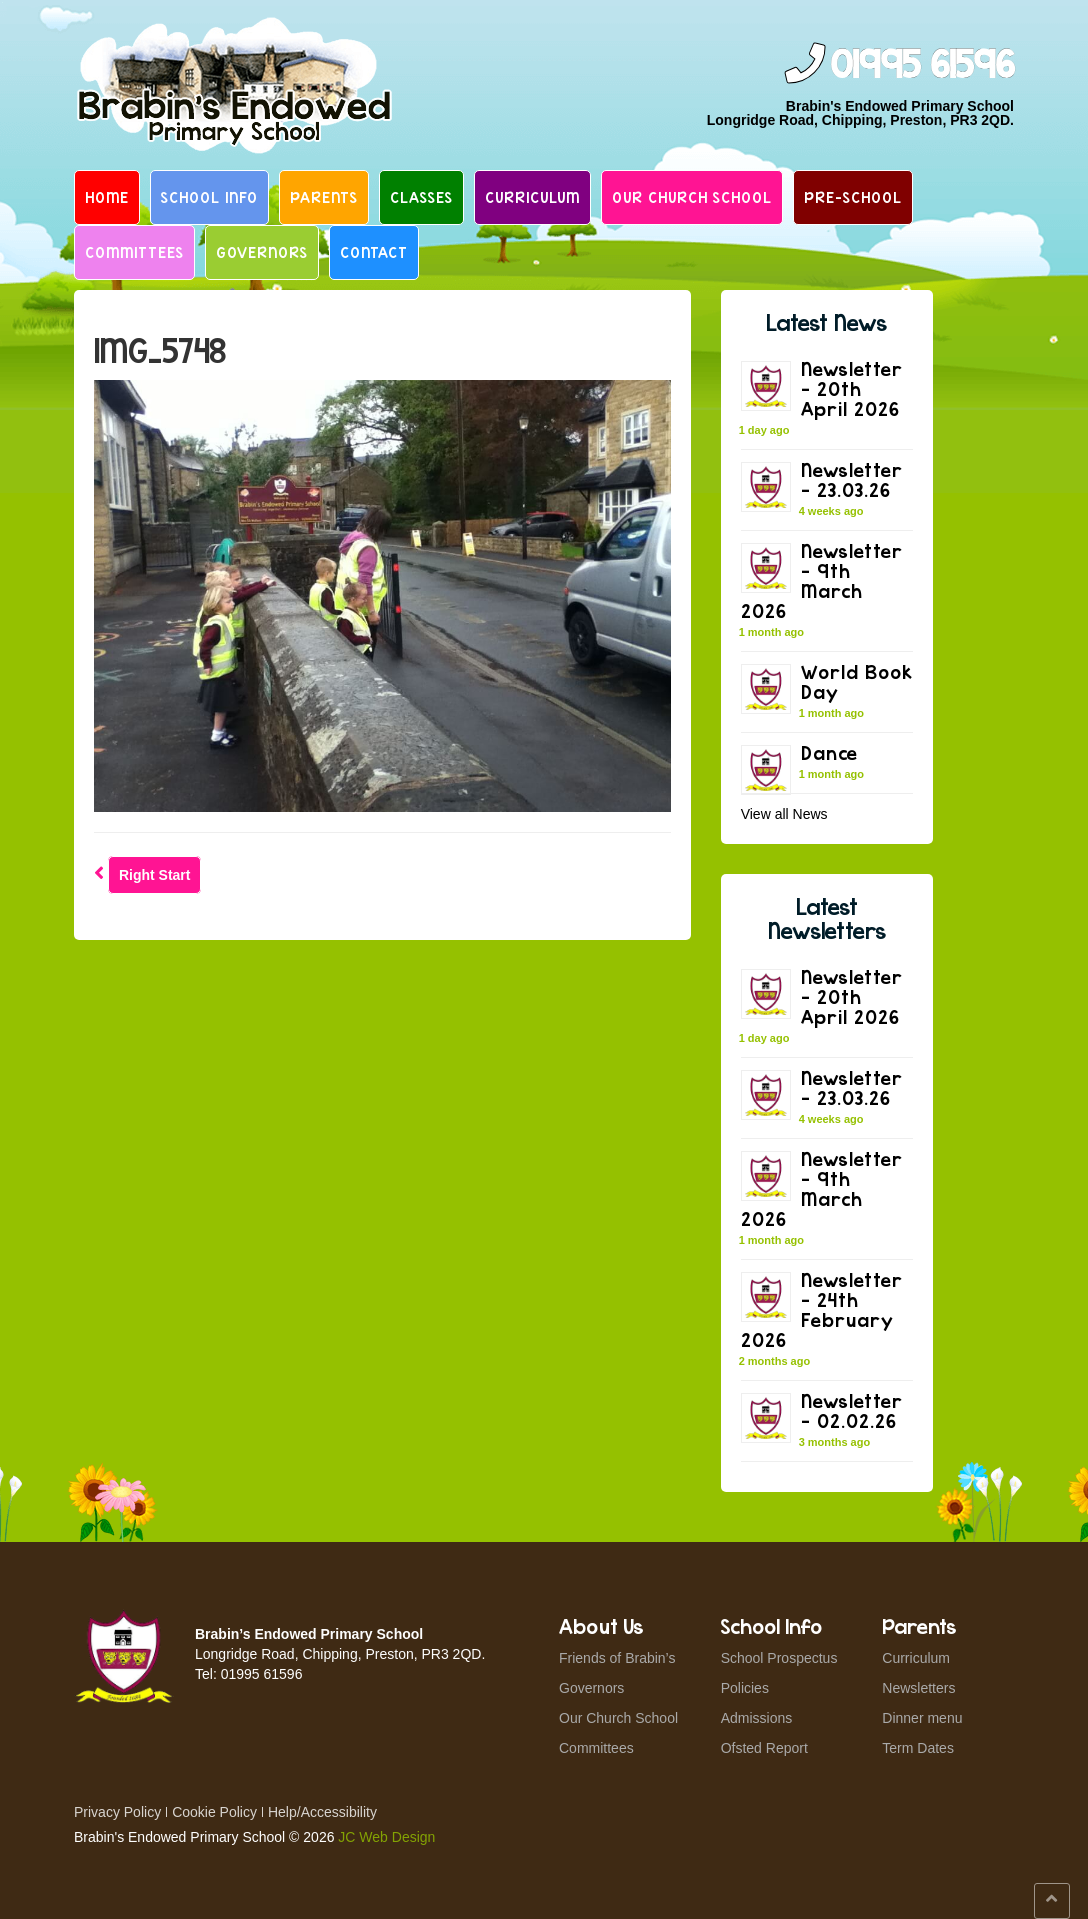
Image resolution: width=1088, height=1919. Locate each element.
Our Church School (692, 197)
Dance (829, 752)
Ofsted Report (764, 1748)
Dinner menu (922, 1718)
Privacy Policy (117, 1812)
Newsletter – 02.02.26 (852, 1410)
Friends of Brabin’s (617, 1658)
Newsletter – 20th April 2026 (852, 388)
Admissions (757, 1718)
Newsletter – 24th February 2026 (822, 1309)
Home (107, 197)
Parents (324, 197)
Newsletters (918, 1688)
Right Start (155, 875)
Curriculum (532, 197)
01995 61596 (922, 65)
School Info (209, 197)
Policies (745, 1688)
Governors (262, 252)
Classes (421, 197)
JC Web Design (386, 1837)
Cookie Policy (214, 1812)
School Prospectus (779, 1658)
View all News (784, 814)
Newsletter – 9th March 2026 (822, 580)
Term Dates (918, 1748)
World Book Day (857, 681)
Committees (134, 252)
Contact (374, 252)
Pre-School (853, 197)
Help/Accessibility (322, 1812)
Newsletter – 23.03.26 (852, 479)
